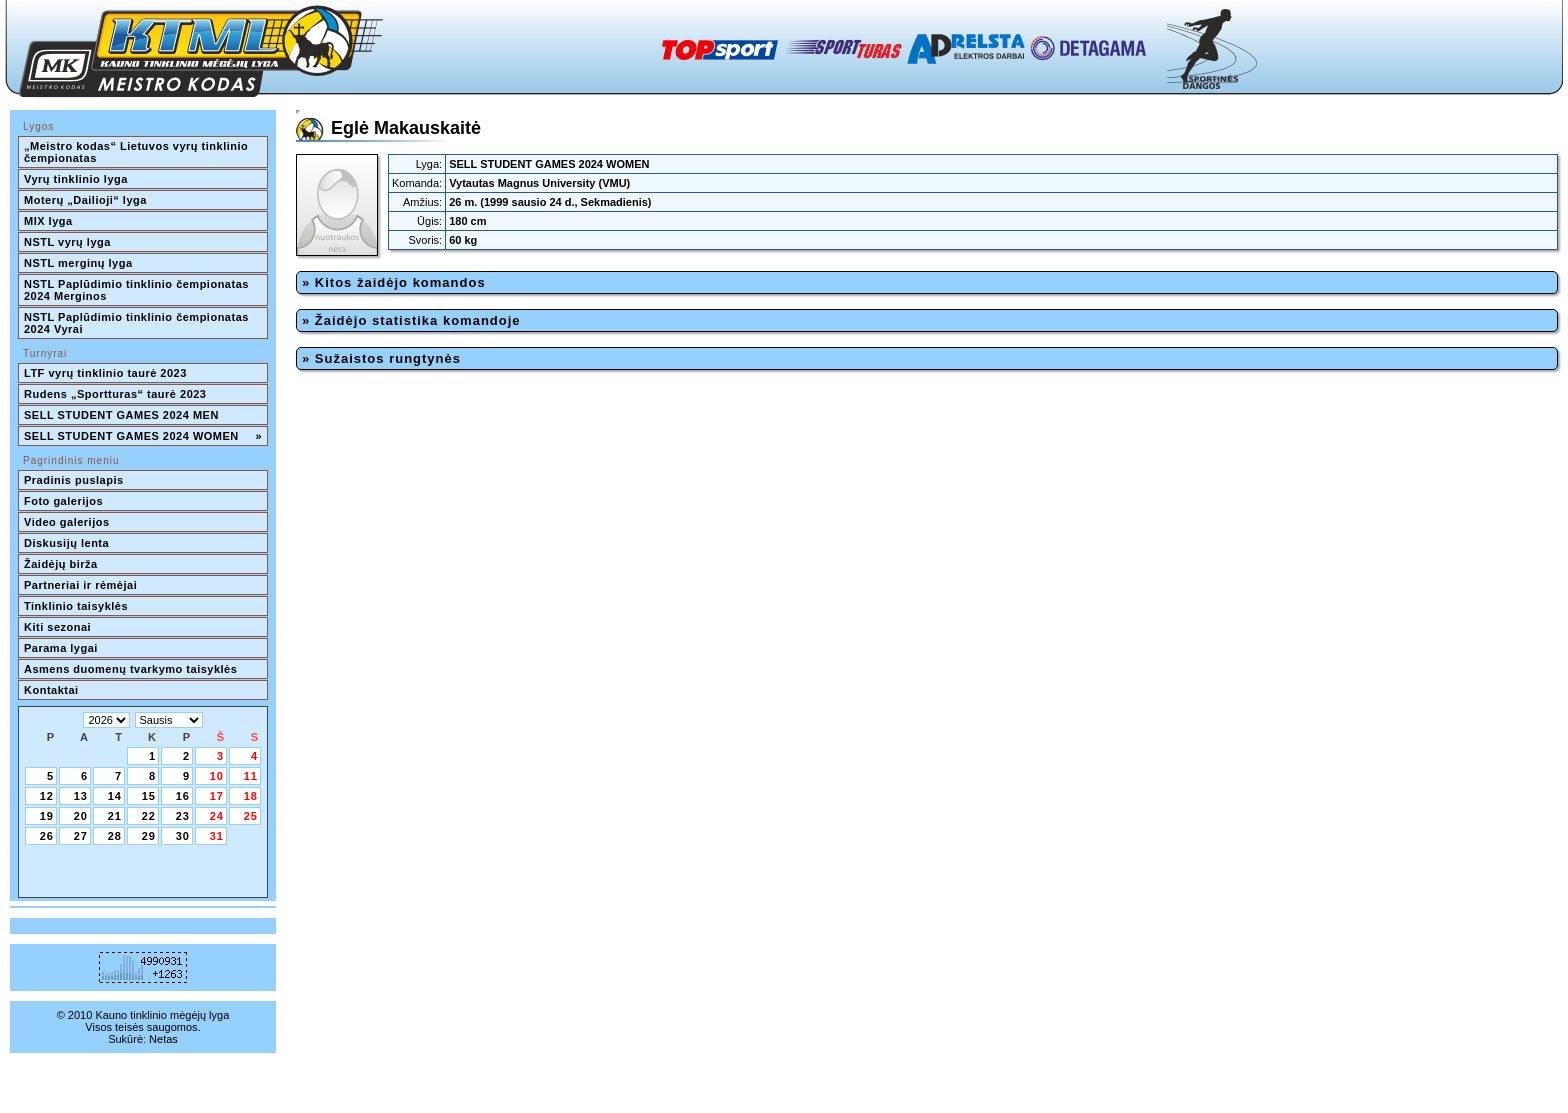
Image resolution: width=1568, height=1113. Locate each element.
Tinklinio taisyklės (76, 606)
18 (251, 796)
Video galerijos (67, 522)
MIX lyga (48, 221)
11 (251, 776)
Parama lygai (61, 648)
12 (47, 796)
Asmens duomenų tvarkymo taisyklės (130, 669)
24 (217, 816)
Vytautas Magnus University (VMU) (539, 183)
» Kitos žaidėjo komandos (394, 282)
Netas (163, 1039)
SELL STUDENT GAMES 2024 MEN (121, 415)
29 (149, 836)
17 (217, 796)
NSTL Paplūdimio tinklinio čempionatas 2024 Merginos (138, 290)
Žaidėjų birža (61, 564)
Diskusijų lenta (66, 543)
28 (115, 836)
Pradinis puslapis (74, 480)
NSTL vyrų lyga (67, 242)
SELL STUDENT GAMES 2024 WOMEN (143, 436)
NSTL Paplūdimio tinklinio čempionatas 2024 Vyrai (138, 323)
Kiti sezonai (57, 627)
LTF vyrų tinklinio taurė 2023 (105, 373)
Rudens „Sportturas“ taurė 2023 (115, 394)
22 (149, 816)
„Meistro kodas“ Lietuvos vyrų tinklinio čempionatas (138, 152)
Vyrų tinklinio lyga (76, 179)
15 (149, 796)
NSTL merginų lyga (78, 263)
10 (217, 776)
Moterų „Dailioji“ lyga (85, 200)
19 (47, 816)
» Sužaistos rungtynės (381, 358)
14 (115, 796)
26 (47, 836)
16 (183, 796)
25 (251, 816)
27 (81, 836)
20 (81, 816)
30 (183, 836)
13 (81, 796)
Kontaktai (51, 690)
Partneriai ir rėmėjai (80, 585)
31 (217, 836)
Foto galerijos (63, 501)
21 (115, 816)
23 (183, 816)
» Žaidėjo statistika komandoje (411, 320)
